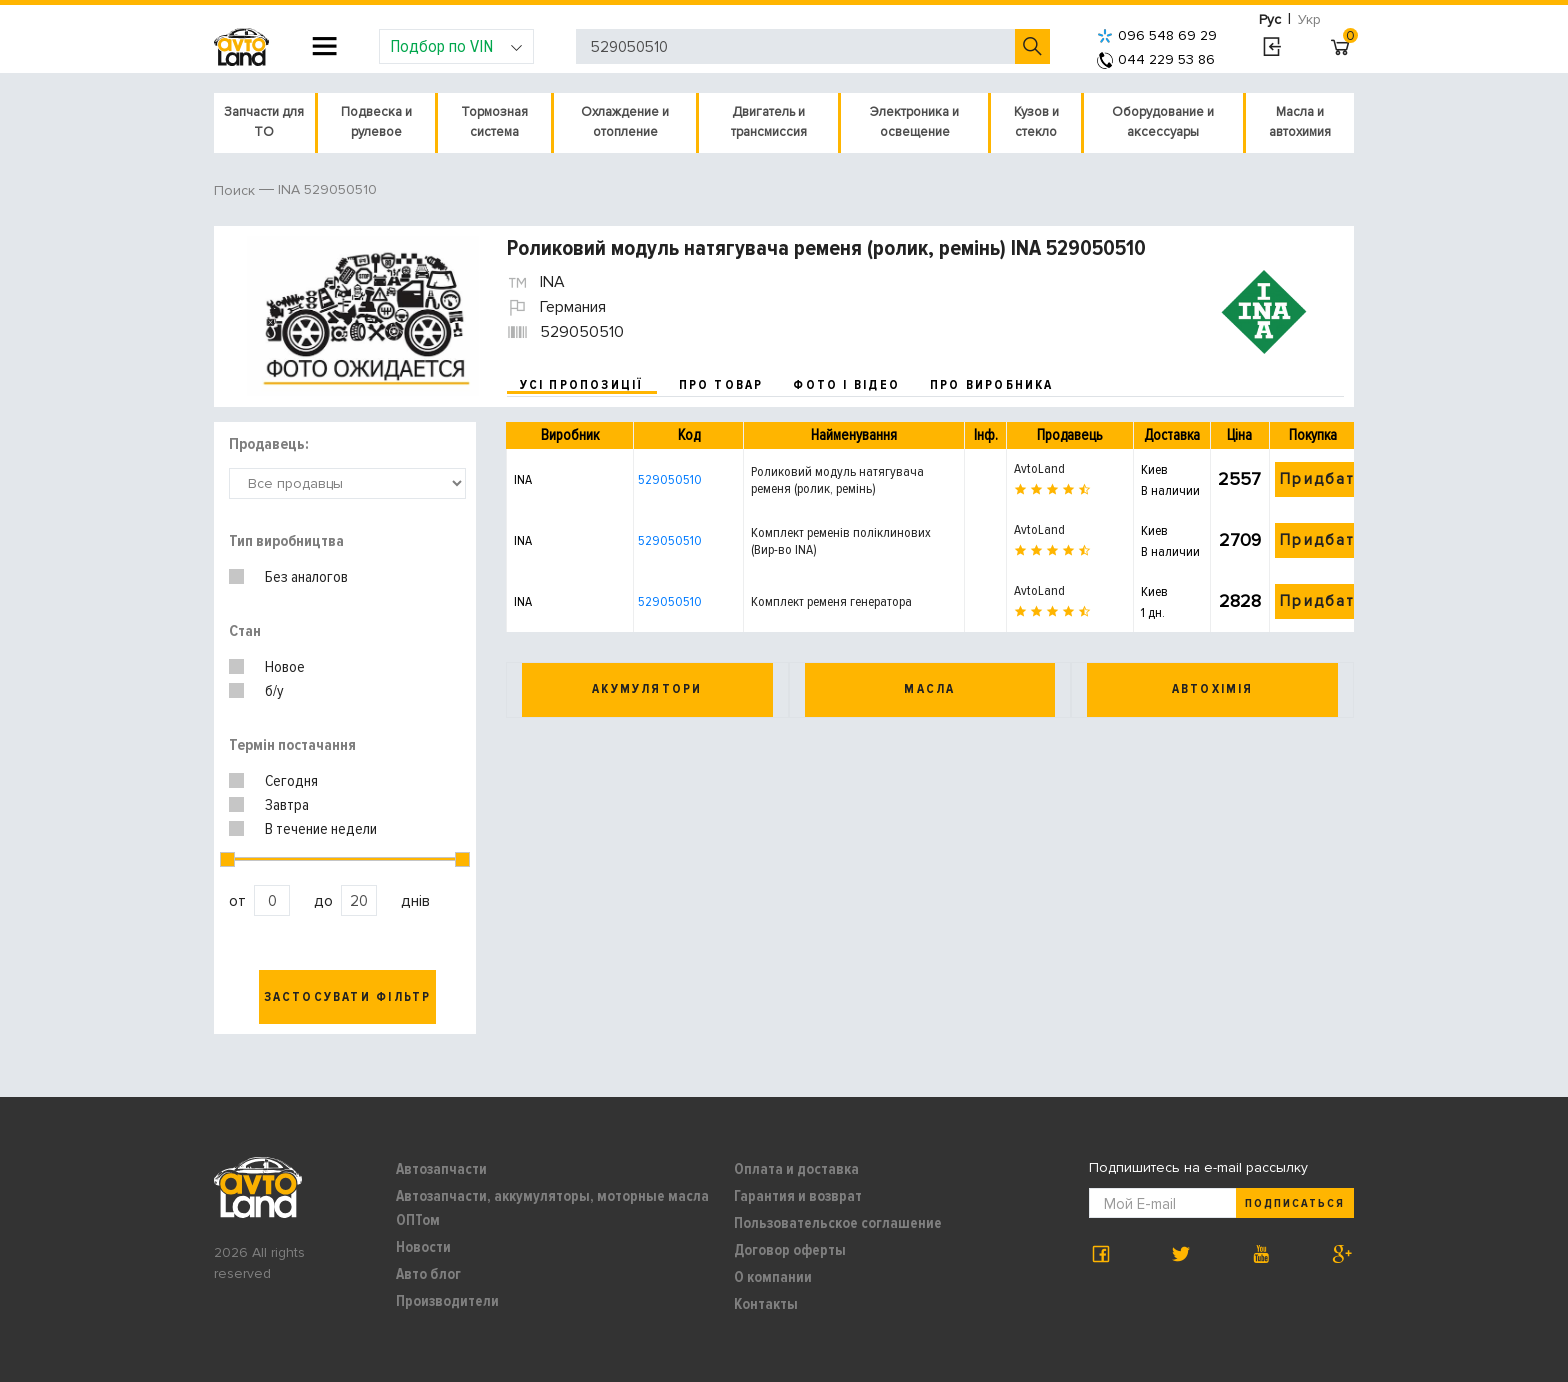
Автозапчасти (441, 1169)
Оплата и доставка (796, 1169)
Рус (1270, 19)
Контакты (766, 1304)
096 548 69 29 (1157, 35)
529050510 (670, 479)
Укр (1309, 19)
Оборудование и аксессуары (1163, 122)
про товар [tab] (721, 385)
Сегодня (291, 781)
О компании (773, 1277)
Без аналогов (306, 577)
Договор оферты (790, 1250)
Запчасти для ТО (264, 122)
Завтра (287, 805)
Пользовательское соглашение (838, 1223)
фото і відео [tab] (846, 385)
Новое (285, 667)
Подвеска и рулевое (376, 122)
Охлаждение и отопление (625, 122)
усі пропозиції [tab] (582, 385)
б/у (274, 691)
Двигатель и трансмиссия (769, 122)
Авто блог (428, 1274)
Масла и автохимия (1300, 122)
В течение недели (321, 829)
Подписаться (1295, 1203)
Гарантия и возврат (798, 1196)
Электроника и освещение (914, 122)
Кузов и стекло (1036, 122)
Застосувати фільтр (348, 997)
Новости (423, 1247)
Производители (447, 1301)
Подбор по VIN (456, 46)
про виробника (992, 385)
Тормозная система (494, 122)
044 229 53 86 (1156, 59)
